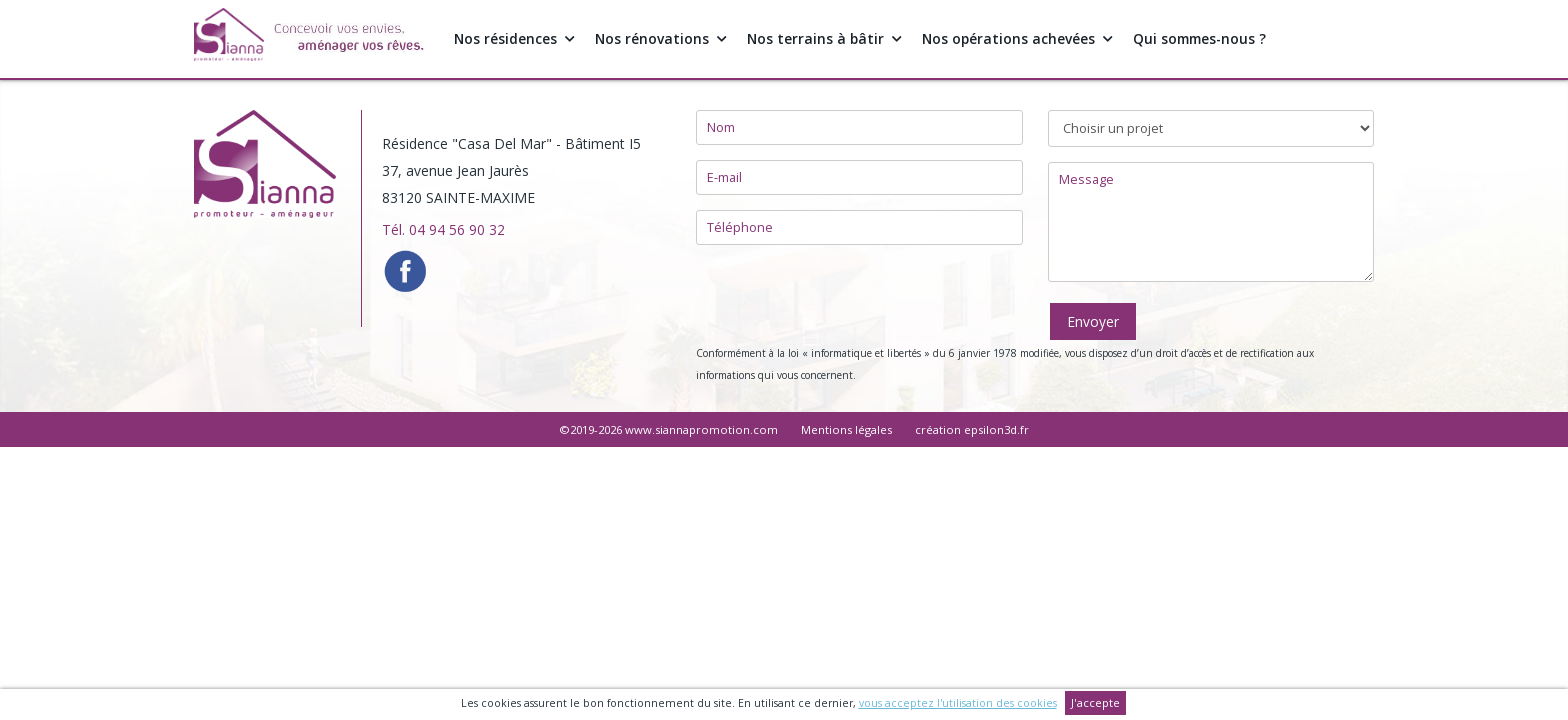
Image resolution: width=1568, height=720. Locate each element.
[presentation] (848, 299)
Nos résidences (515, 38)
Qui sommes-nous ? (1208, 38)
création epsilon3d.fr (972, 429)
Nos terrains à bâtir (827, 38)
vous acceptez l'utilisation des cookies (957, 703)
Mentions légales (846, 429)
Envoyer (1093, 321)
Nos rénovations (662, 38)
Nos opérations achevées (1022, 38)
